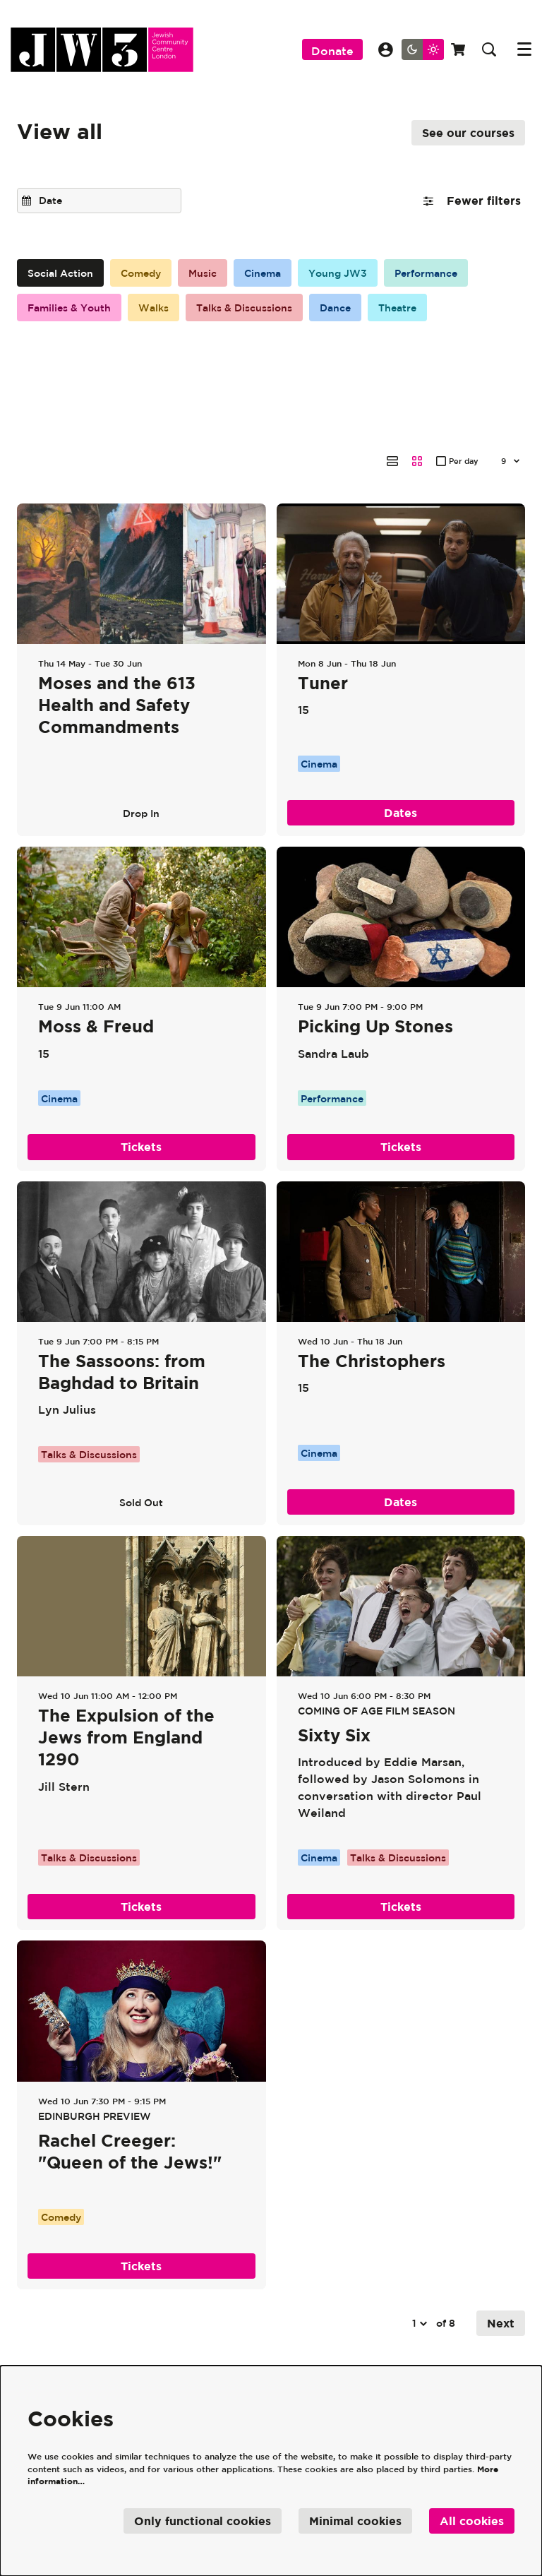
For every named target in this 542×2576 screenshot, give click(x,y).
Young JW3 (337, 273)
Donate (332, 50)
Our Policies (252, 2357)
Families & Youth (69, 308)
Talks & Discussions (244, 308)
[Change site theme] (423, 49)
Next (500, 2251)
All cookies (472, 2521)
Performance (426, 273)
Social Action (60, 273)
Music (202, 273)
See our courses (468, 132)
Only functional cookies (202, 2521)
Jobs (304, 2357)
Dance (335, 308)
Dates (400, 740)
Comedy (141, 273)
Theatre (397, 308)
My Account (386, 50)
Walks (153, 308)
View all (59, 131)
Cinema (262, 273)
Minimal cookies (355, 2521)
